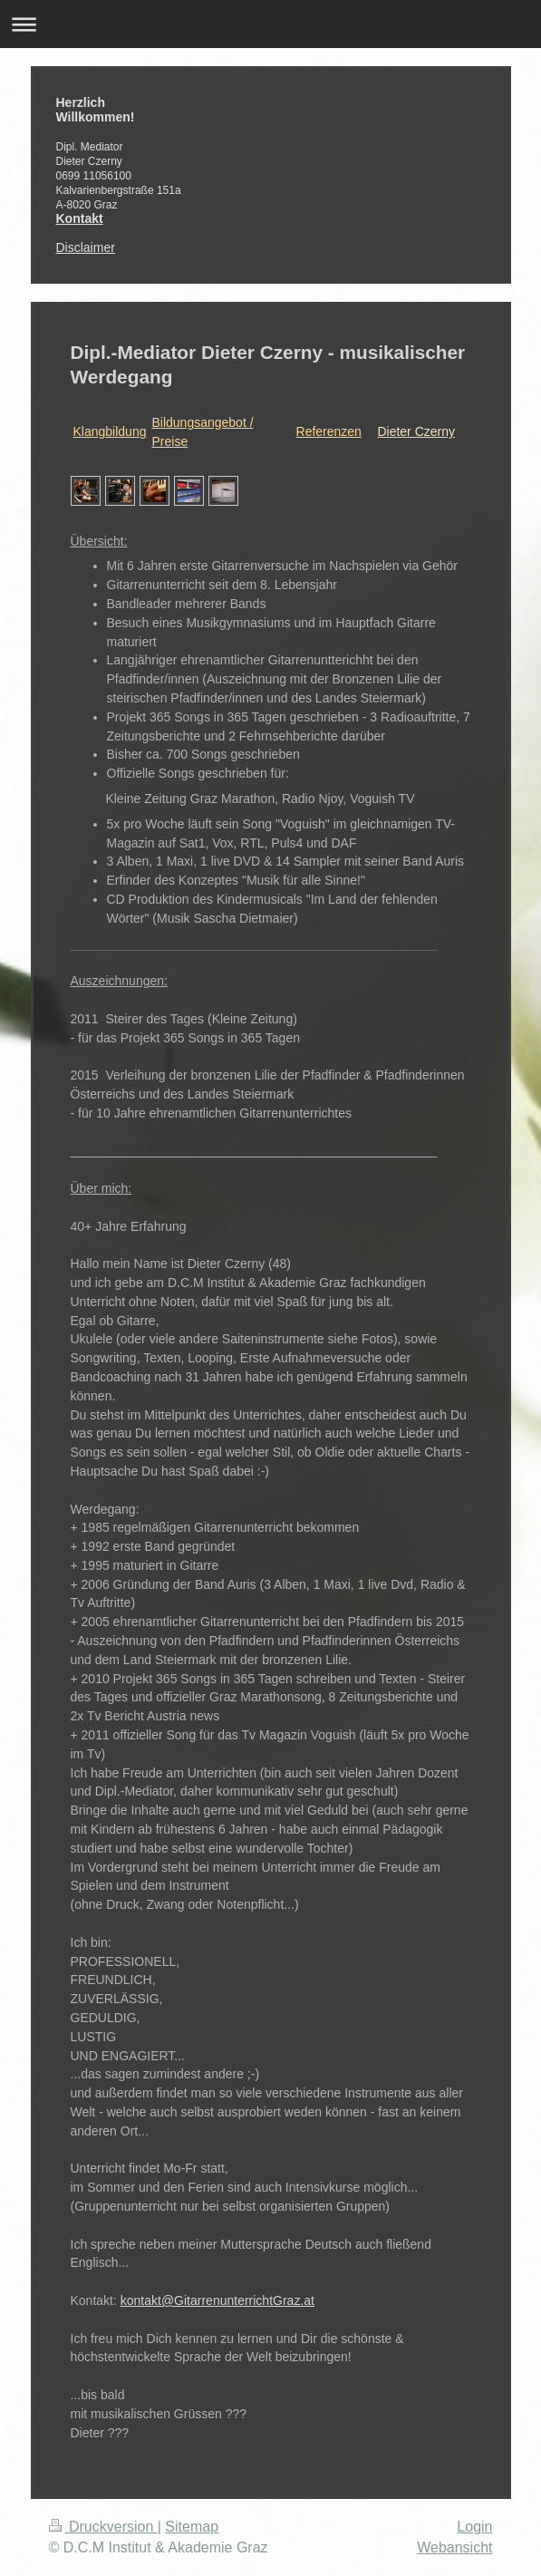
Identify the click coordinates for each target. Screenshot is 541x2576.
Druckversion (103, 2526)
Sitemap (191, 2526)
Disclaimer (85, 247)
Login (474, 2526)
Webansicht (454, 2547)
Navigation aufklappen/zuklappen (270, 24)
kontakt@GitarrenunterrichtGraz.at (217, 2300)
